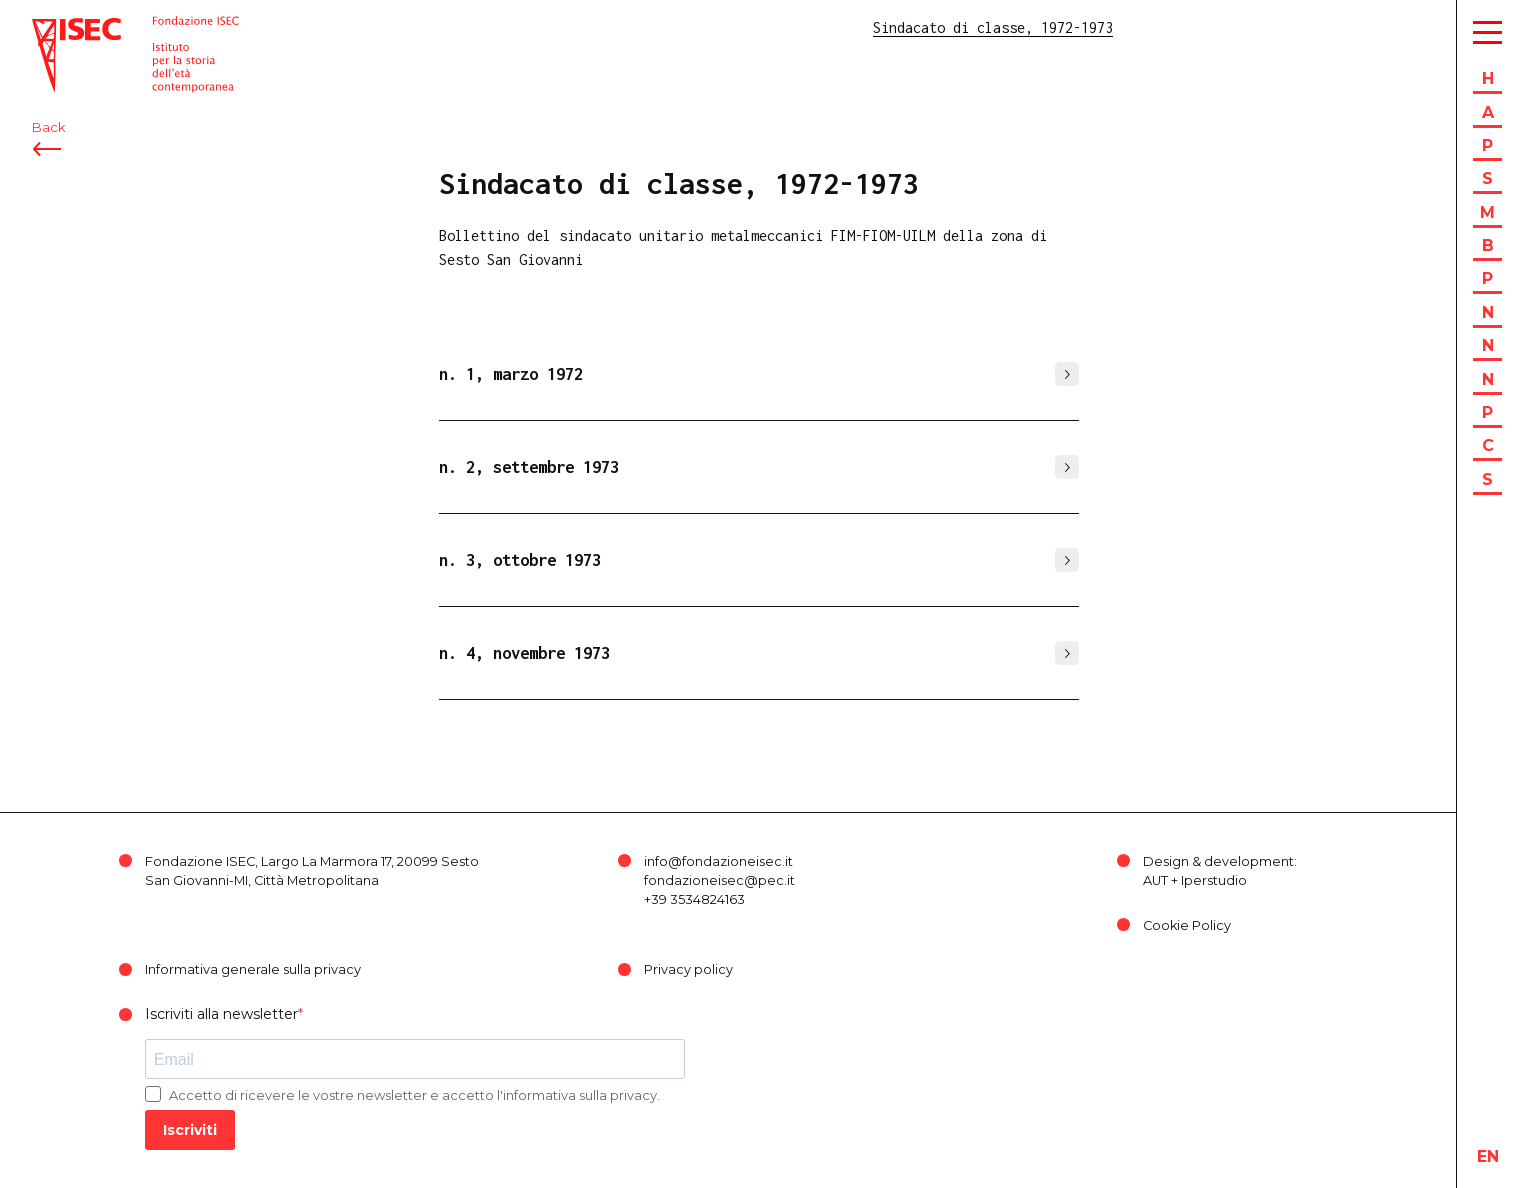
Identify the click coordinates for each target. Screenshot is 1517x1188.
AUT (1155, 880)
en (1488, 1156)
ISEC (48, 27)
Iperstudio (1214, 880)
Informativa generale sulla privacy (253, 969)
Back (48, 127)
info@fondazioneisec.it (718, 861)
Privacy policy (688, 969)
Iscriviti (190, 1130)
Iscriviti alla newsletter (221, 1014)
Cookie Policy (1187, 925)
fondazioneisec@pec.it (719, 880)
